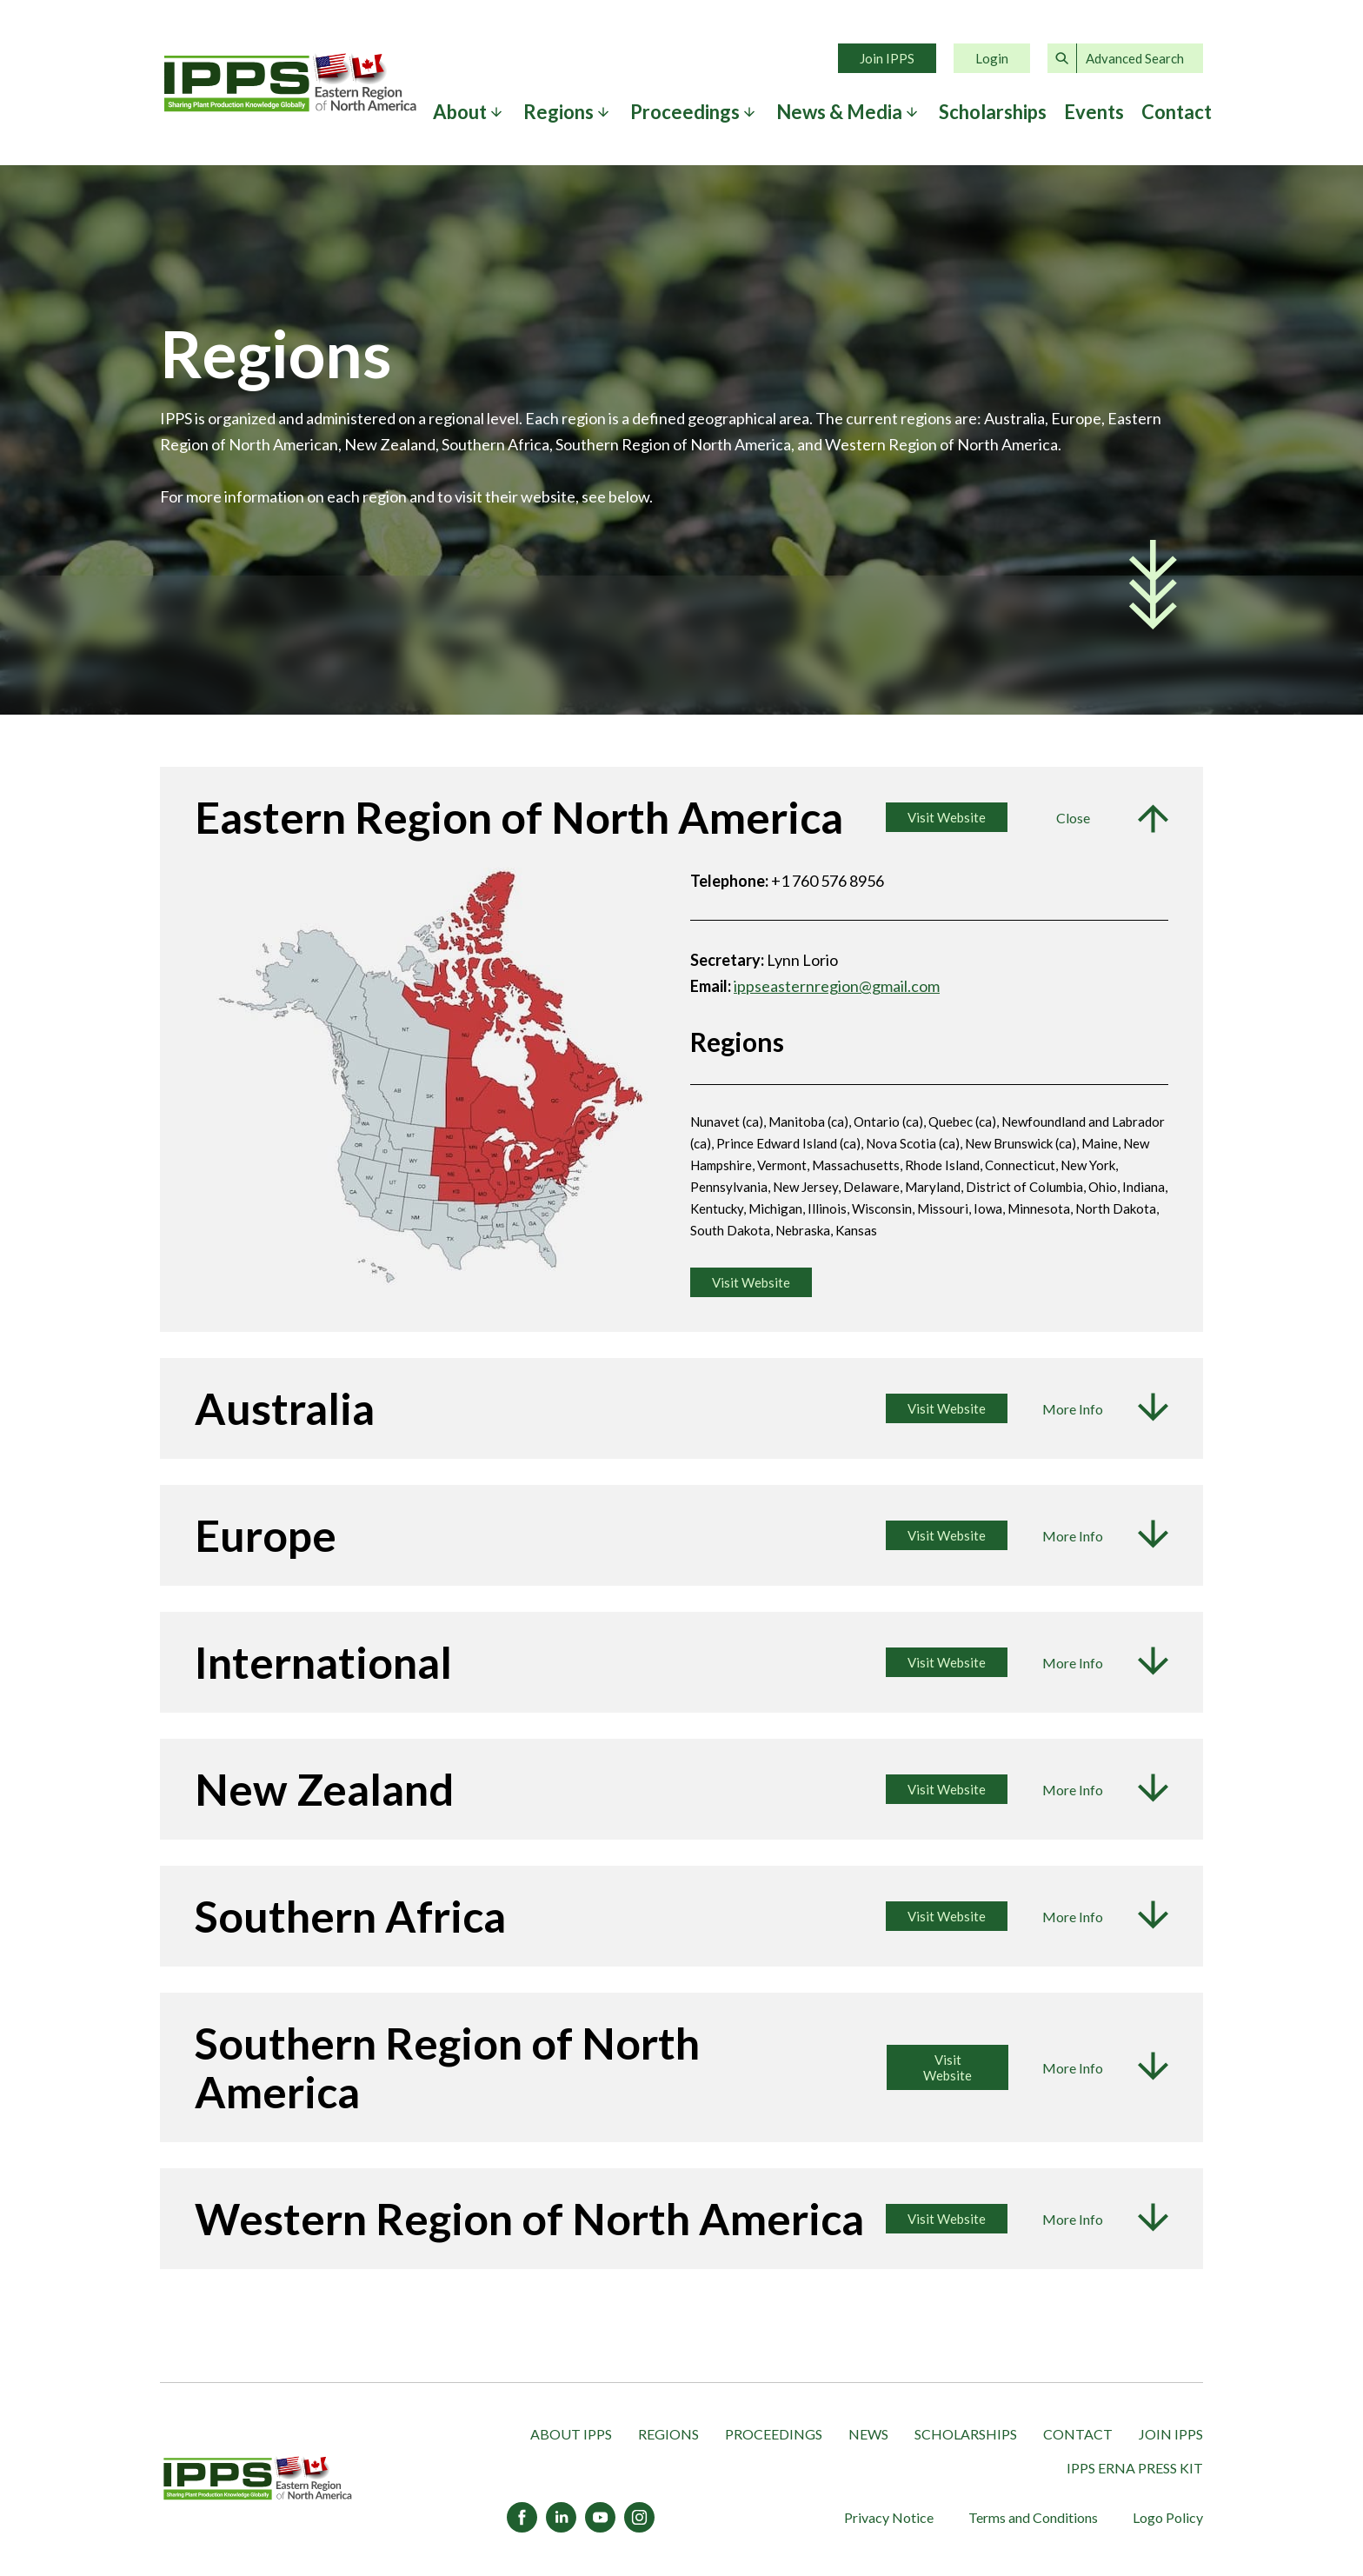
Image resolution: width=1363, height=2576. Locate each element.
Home (290, 82)
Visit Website (947, 1408)
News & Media (839, 112)
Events (1094, 112)
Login (991, 58)
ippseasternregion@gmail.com (837, 985)
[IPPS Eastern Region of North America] (258, 2479)
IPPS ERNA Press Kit (1135, 2468)
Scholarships (993, 112)
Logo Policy (1168, 2517)
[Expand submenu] (496, 112)
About (460, 112)
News (868, 2434)
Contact (1176, 112)
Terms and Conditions (1033, 2517)
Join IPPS (887, 58)
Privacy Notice (889, 2517)
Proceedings (685, 112)
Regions (558, 112)
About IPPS (571, 2434)
